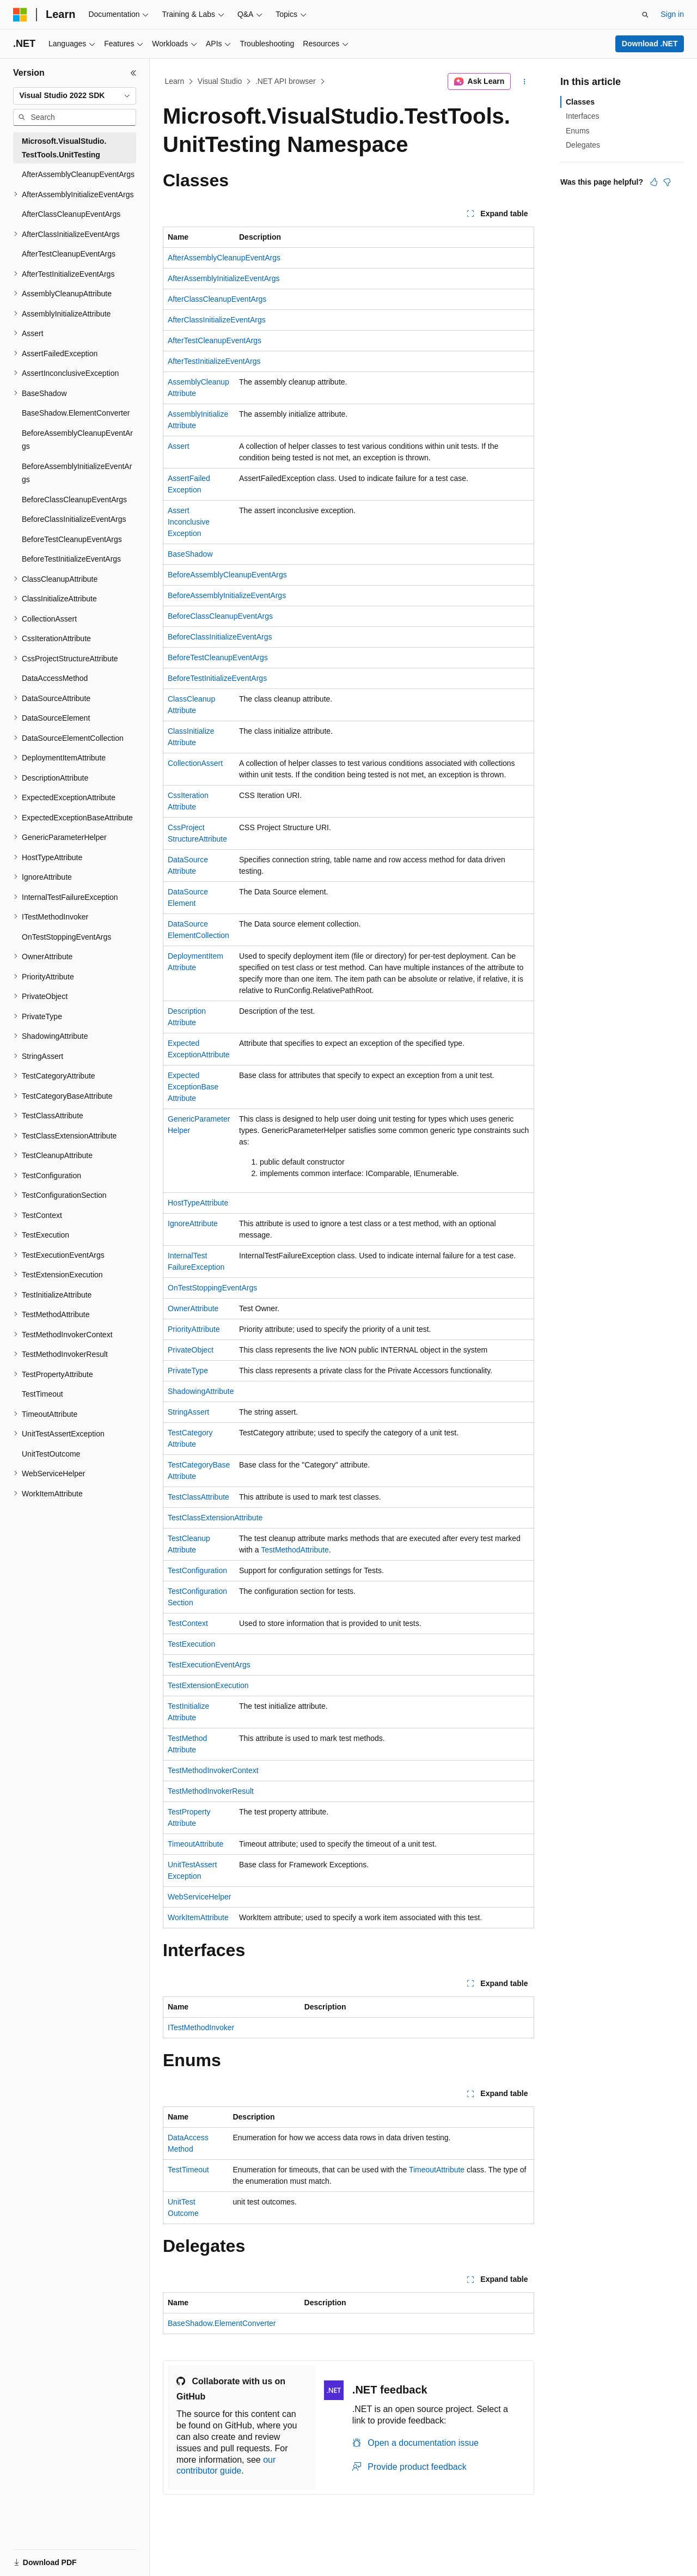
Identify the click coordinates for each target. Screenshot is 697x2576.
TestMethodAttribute (295, 1549)
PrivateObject (190, 1349)
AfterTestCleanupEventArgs (214, 340)
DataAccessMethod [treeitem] (55, 678)
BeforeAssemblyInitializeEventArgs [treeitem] (77, 473)
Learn (175, 81)
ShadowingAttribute (201, 1391)
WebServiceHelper (199, 1896)
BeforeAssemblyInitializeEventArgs (227, 595)
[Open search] (645, 15)
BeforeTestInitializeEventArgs (217, 678)
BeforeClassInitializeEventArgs (220, 636)
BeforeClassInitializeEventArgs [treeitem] (74, 519)
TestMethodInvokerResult (211, 1791)
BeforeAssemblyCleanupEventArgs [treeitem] (77, 440)
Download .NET (650, 43)
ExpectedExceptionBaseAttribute (193, 1087)
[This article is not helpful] (667, 181)
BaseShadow (190, 554)
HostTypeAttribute (198, 1202)
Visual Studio (220, 81)
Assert (178, 446)
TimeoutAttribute (195, 1844)
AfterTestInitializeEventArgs (214, 361)
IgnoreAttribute (193, 1223)
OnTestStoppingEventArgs (212, 1287)
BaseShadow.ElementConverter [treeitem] (76, 413)
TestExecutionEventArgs (209, 1664)
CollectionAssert (195, 763)
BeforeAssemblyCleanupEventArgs (227, 574)
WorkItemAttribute (198, 1917)
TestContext (188, 1623)
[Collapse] (133, 73)
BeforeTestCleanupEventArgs (218, 657)
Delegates (583, 145)
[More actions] (524, 81)
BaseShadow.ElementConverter (222, 2323)
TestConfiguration (197, 1570)
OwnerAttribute (193, 1308)
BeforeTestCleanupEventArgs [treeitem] (72, 539)
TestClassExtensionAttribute (215, 1517)
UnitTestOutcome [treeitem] (51, 1454)
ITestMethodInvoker (201, 2027)
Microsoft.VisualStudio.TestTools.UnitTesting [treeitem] (64, 148)
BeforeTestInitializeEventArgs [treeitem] (71, 559)
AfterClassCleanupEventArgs (217, 299)
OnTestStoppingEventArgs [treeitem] (66, 937)
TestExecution (191, 1644)
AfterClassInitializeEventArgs (217, 319)
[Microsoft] (20, 15)
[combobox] (74, 96)
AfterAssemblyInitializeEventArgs (223, 278)
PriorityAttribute (194, 1329)
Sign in (672, 14)
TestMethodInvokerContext (213, 1770)
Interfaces (582, 116)
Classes (580, 102)
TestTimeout (188, 2169)
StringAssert (188, 1412)
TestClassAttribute (198, 1497)
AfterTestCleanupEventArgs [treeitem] (68, 253)
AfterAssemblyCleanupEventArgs (224, 257)
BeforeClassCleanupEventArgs (220, 616)
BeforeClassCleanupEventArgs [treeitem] (74, 499)
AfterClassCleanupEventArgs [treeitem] (71, 214)
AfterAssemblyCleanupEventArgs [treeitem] (78, 174)
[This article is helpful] (654, 181)
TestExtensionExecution (208, 1685)
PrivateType (188, 1370)
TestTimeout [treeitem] (42, 1394)
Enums (578, 130)
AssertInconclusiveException (189, 522)
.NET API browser (285, 81)
